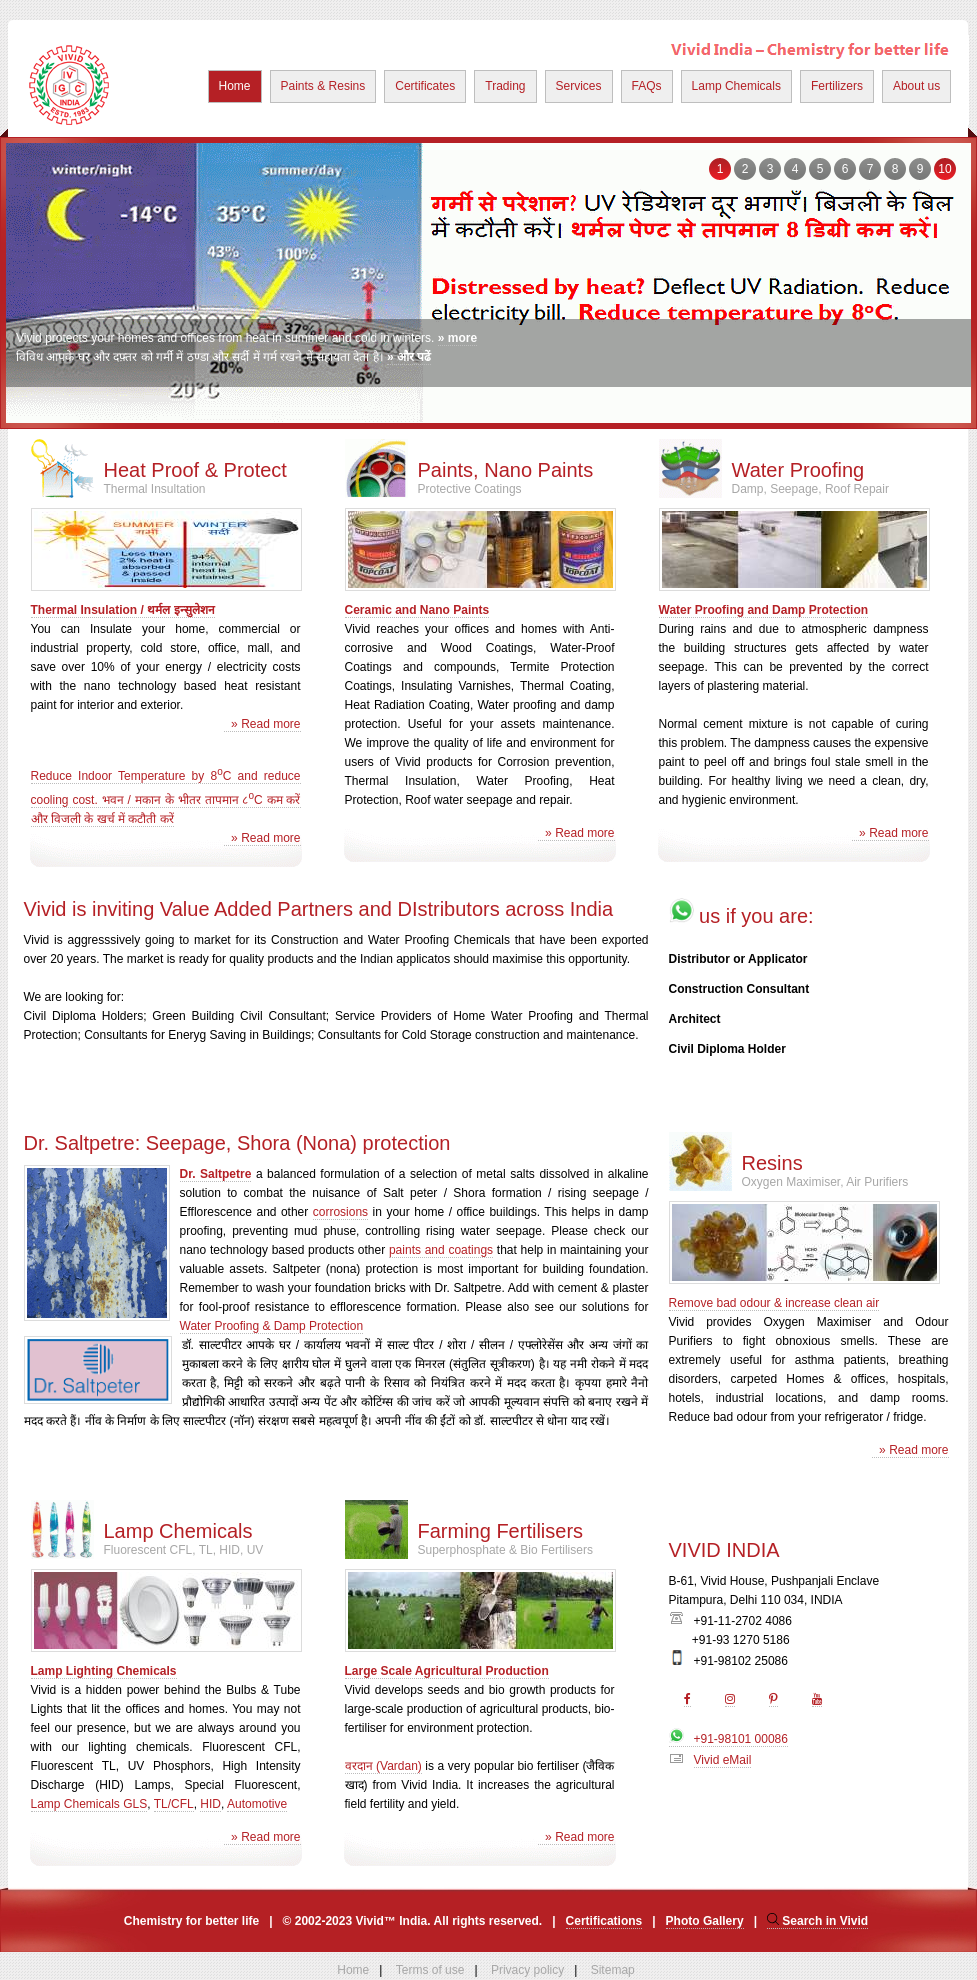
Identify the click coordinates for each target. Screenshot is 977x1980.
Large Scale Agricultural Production (447, 1671)
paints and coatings (441, 1250)
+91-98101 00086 (728, 1739)
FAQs (647, 86)
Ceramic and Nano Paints (417, 610)
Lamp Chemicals (736, 86)
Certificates (425, 86)
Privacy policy (527, 1970)
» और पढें (409, 357)
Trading (505, 86)
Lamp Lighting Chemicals (104, 1671)
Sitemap (613, 1970)
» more (457, 338)
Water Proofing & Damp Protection (272, 1326)
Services (579, 86)
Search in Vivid (817, 1921)
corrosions (340, 1212)
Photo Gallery (705, 1921)
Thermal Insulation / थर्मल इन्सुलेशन (123, 610)
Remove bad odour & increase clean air (774, 1303)
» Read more (262, 724)
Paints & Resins (323, 86)
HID (210, 1804)
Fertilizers (837, 86)
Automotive (257, 1804)
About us (916, 86)
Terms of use (430, 1970)
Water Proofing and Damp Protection (764, 610)
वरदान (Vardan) (383, 1766)
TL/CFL (174, 1804)
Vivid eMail (723, 1760)
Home (235, 86)
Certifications (604, 1921)
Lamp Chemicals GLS (89, 1804)
